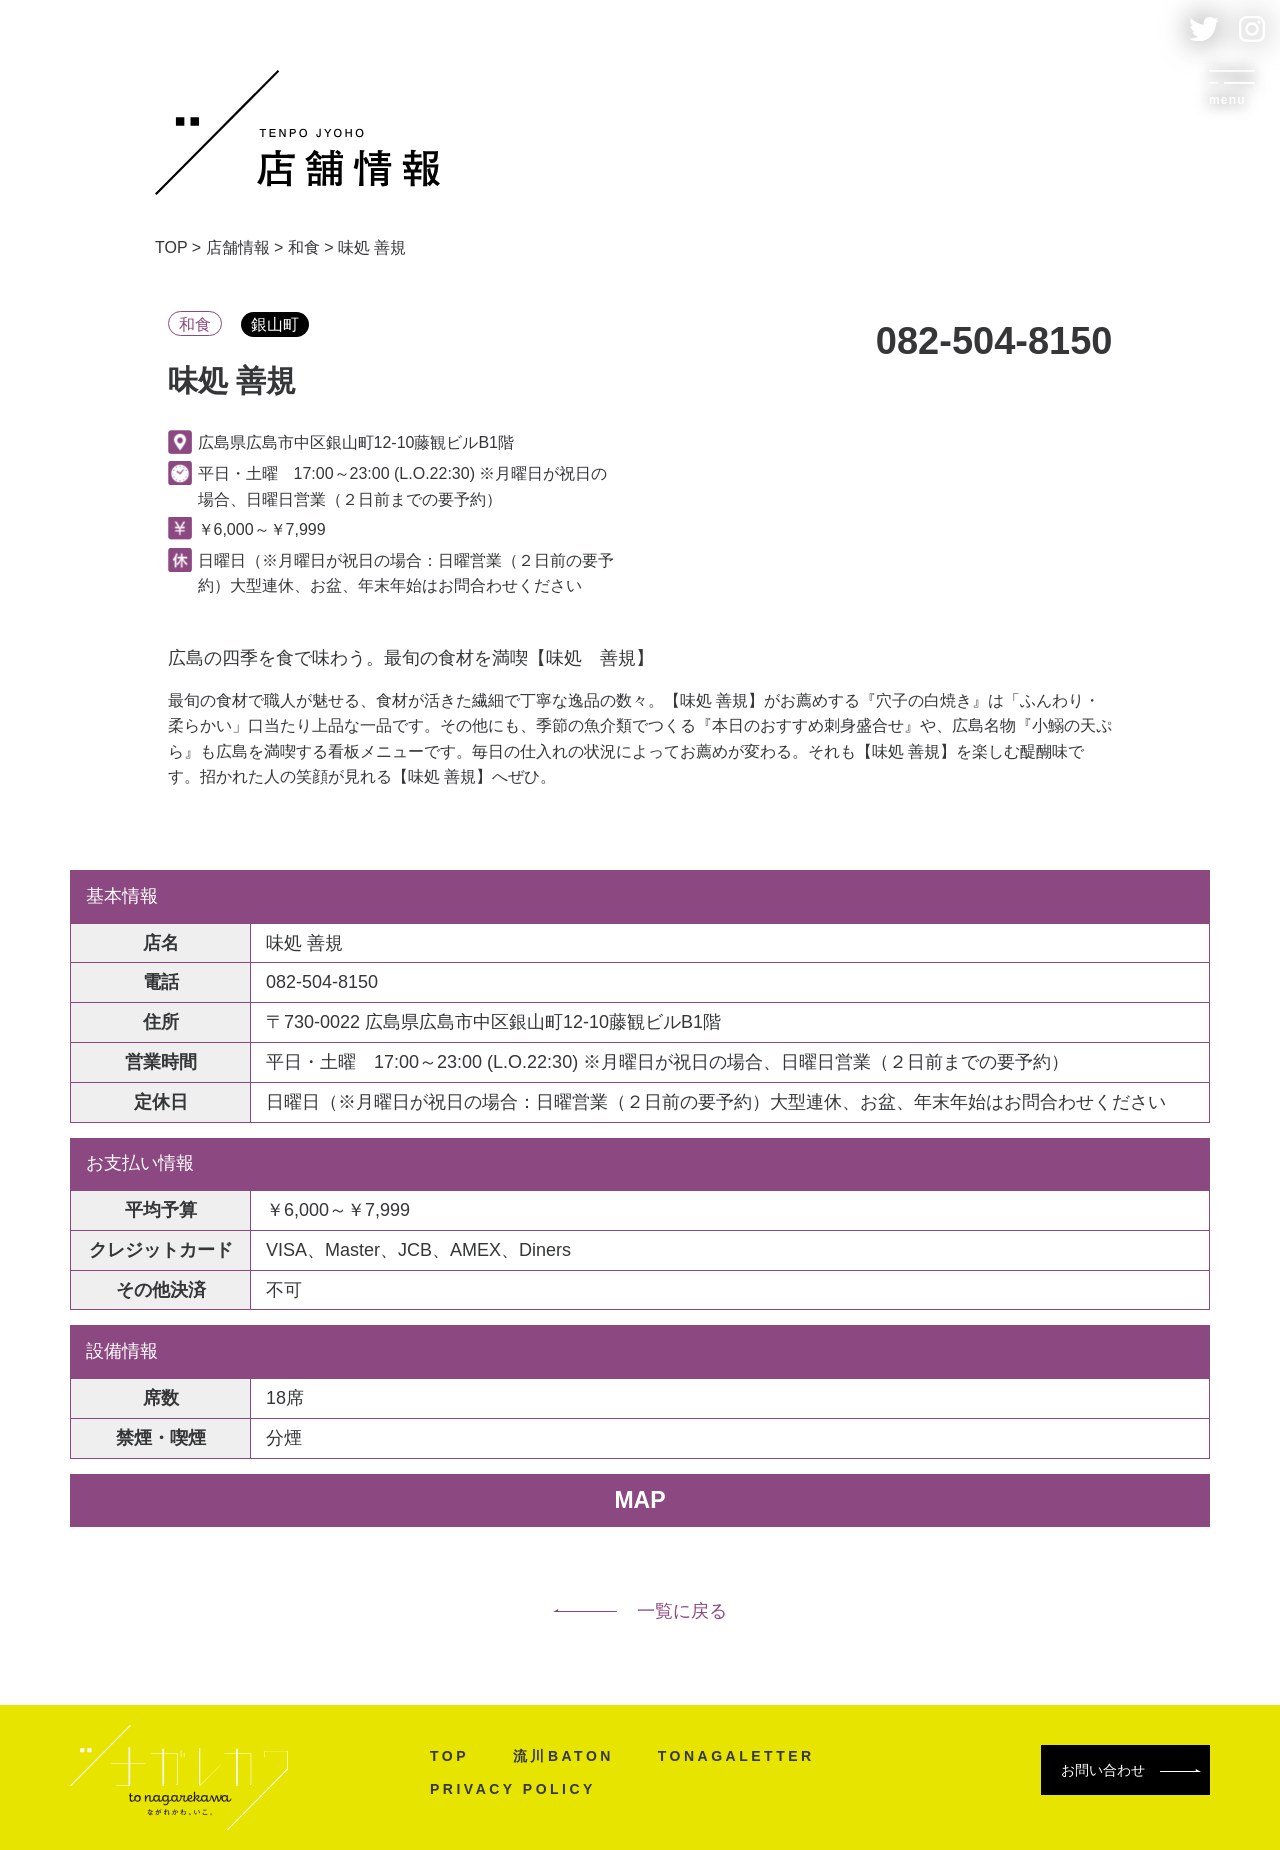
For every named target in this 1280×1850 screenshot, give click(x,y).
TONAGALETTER (736, 1756)
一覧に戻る (640, 1611)
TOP (449, 1756)
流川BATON (563, 1756)
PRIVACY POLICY (513, 1789)
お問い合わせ (1131, 1770)
